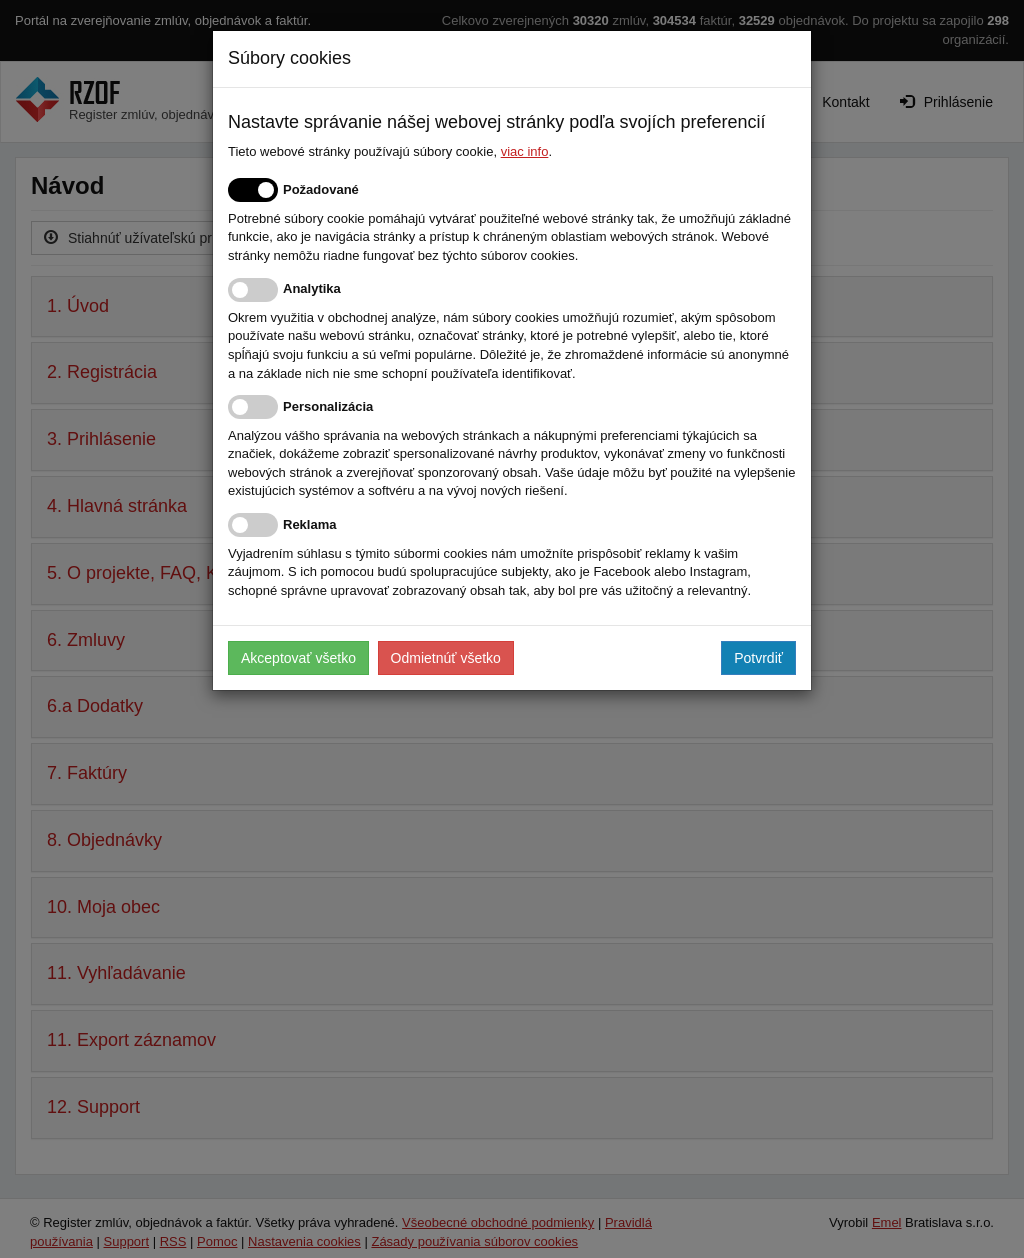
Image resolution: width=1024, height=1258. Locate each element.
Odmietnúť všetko (446, 658)
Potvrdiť (758, 658)
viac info (525, 151)
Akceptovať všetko (298, 658)
